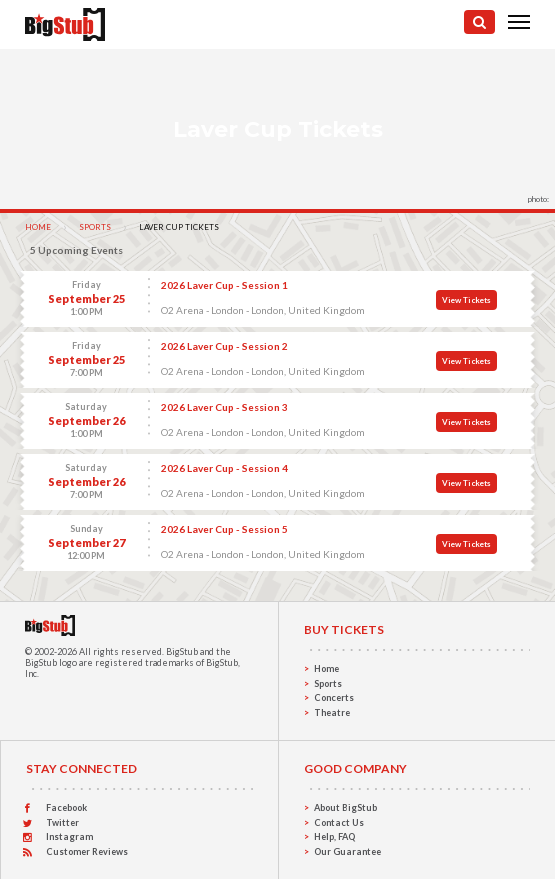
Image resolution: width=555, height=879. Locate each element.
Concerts (334, 697)
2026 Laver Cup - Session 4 (224, 468)
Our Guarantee (347, 851)
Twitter (62, 822)
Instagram (69, 836)
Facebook (66, 807)
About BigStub (345, 807)
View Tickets (466, 300)
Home (38, 227)
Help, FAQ (334, 836)
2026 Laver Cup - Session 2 (224, 346)
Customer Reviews (87, 851)
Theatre (332, 712)
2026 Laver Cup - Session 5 (224, 529)
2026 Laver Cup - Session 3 (224, 407)
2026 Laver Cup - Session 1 (224, 285)
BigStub (182, 651)
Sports (95, 227)
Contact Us (339, 822)
